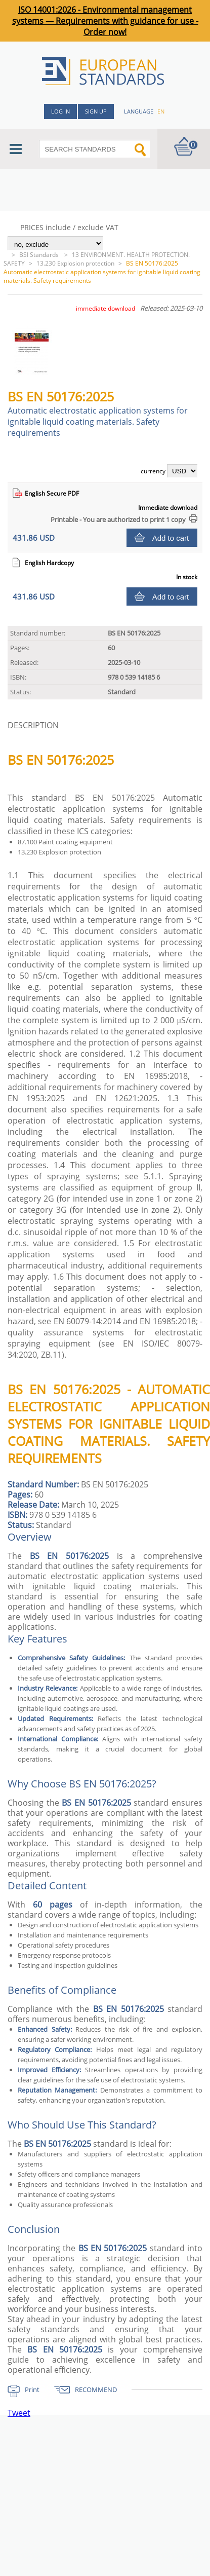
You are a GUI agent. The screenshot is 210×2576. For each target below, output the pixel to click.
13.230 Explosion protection (75, 263)
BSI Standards (39, 254)
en (160, 111)
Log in (60, 111)
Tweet (19, 2412)
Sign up (96, 111)
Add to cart (170, 538)
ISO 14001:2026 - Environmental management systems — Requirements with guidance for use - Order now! (105, 21)
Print (32, 2389)
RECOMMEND (96, 2389)
